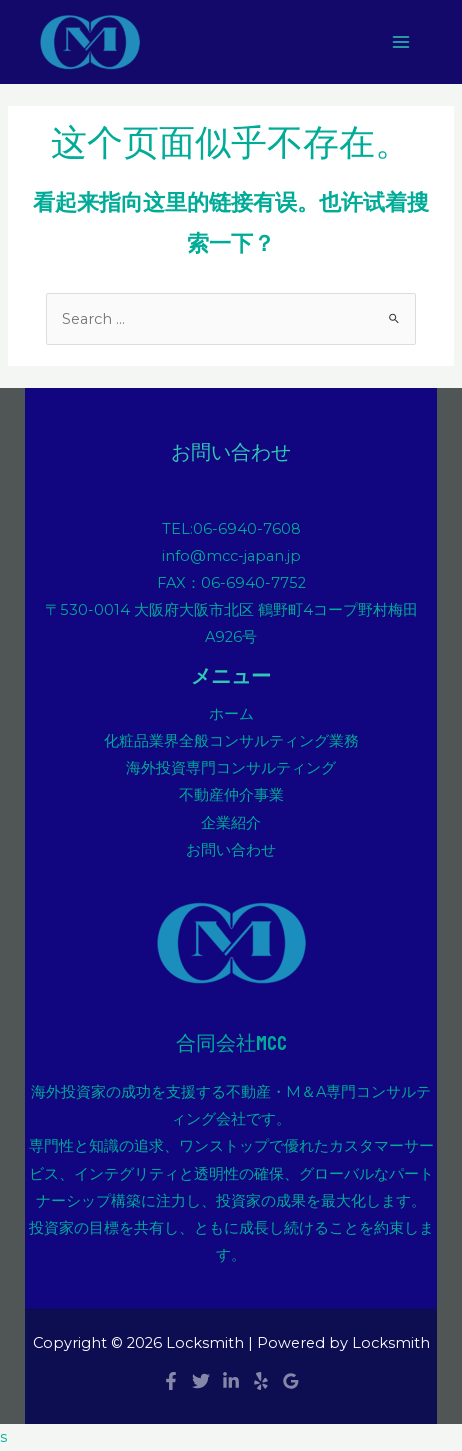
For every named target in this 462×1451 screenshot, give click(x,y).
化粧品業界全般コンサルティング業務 (231, 741)
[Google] (291, 1381)
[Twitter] (201, 1381)
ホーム (231, 714)
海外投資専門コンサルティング (231, 768)
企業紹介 (231, 823)
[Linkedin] (231, 1381)
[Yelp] (261, 1381)
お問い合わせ (231, 850)
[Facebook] (171, 1381)
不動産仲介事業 (231, 795)
